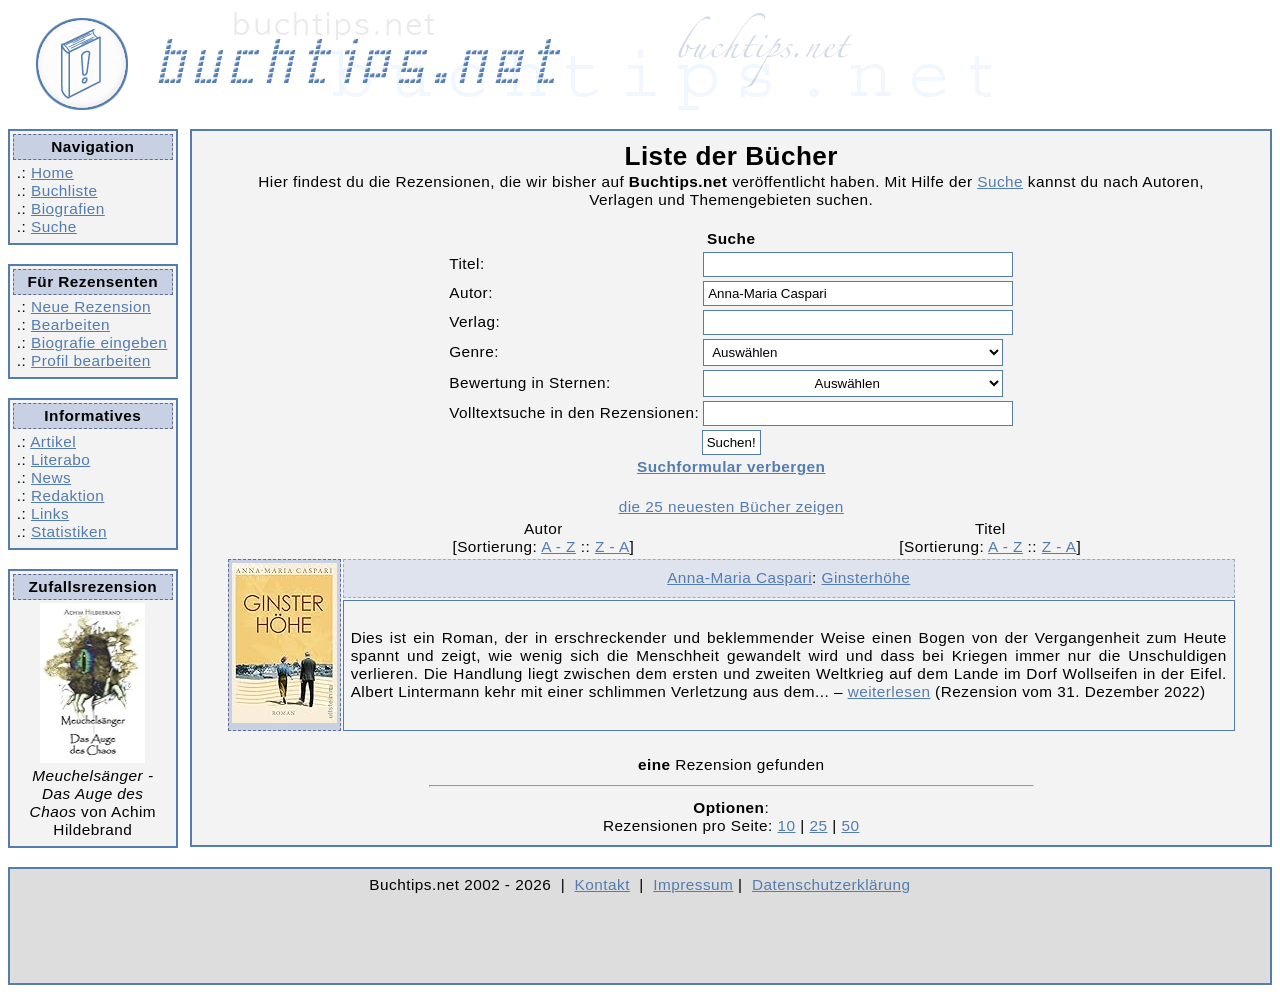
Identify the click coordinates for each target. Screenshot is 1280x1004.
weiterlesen (889, 691)
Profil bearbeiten (91, 360)
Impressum (693, 884)
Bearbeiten (70, 324)
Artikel (53, 441)
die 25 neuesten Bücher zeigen (731, 506)
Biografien (68, 208)
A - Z (558, 546)
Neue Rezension (91, 306)
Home (52, 172)
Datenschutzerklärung (831, 884)
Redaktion (67, 495)
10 (787, 825)
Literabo (60, 459)
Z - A (612, 546)
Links (50, 513)
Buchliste (64, 190)
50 (850, 825)
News (51, 477)
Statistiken (69, 531)
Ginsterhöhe (866, 577)
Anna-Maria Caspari (739, 577)
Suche (54, 226)
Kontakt (602, 884)
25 (818, 825)
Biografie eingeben (99, 342)
